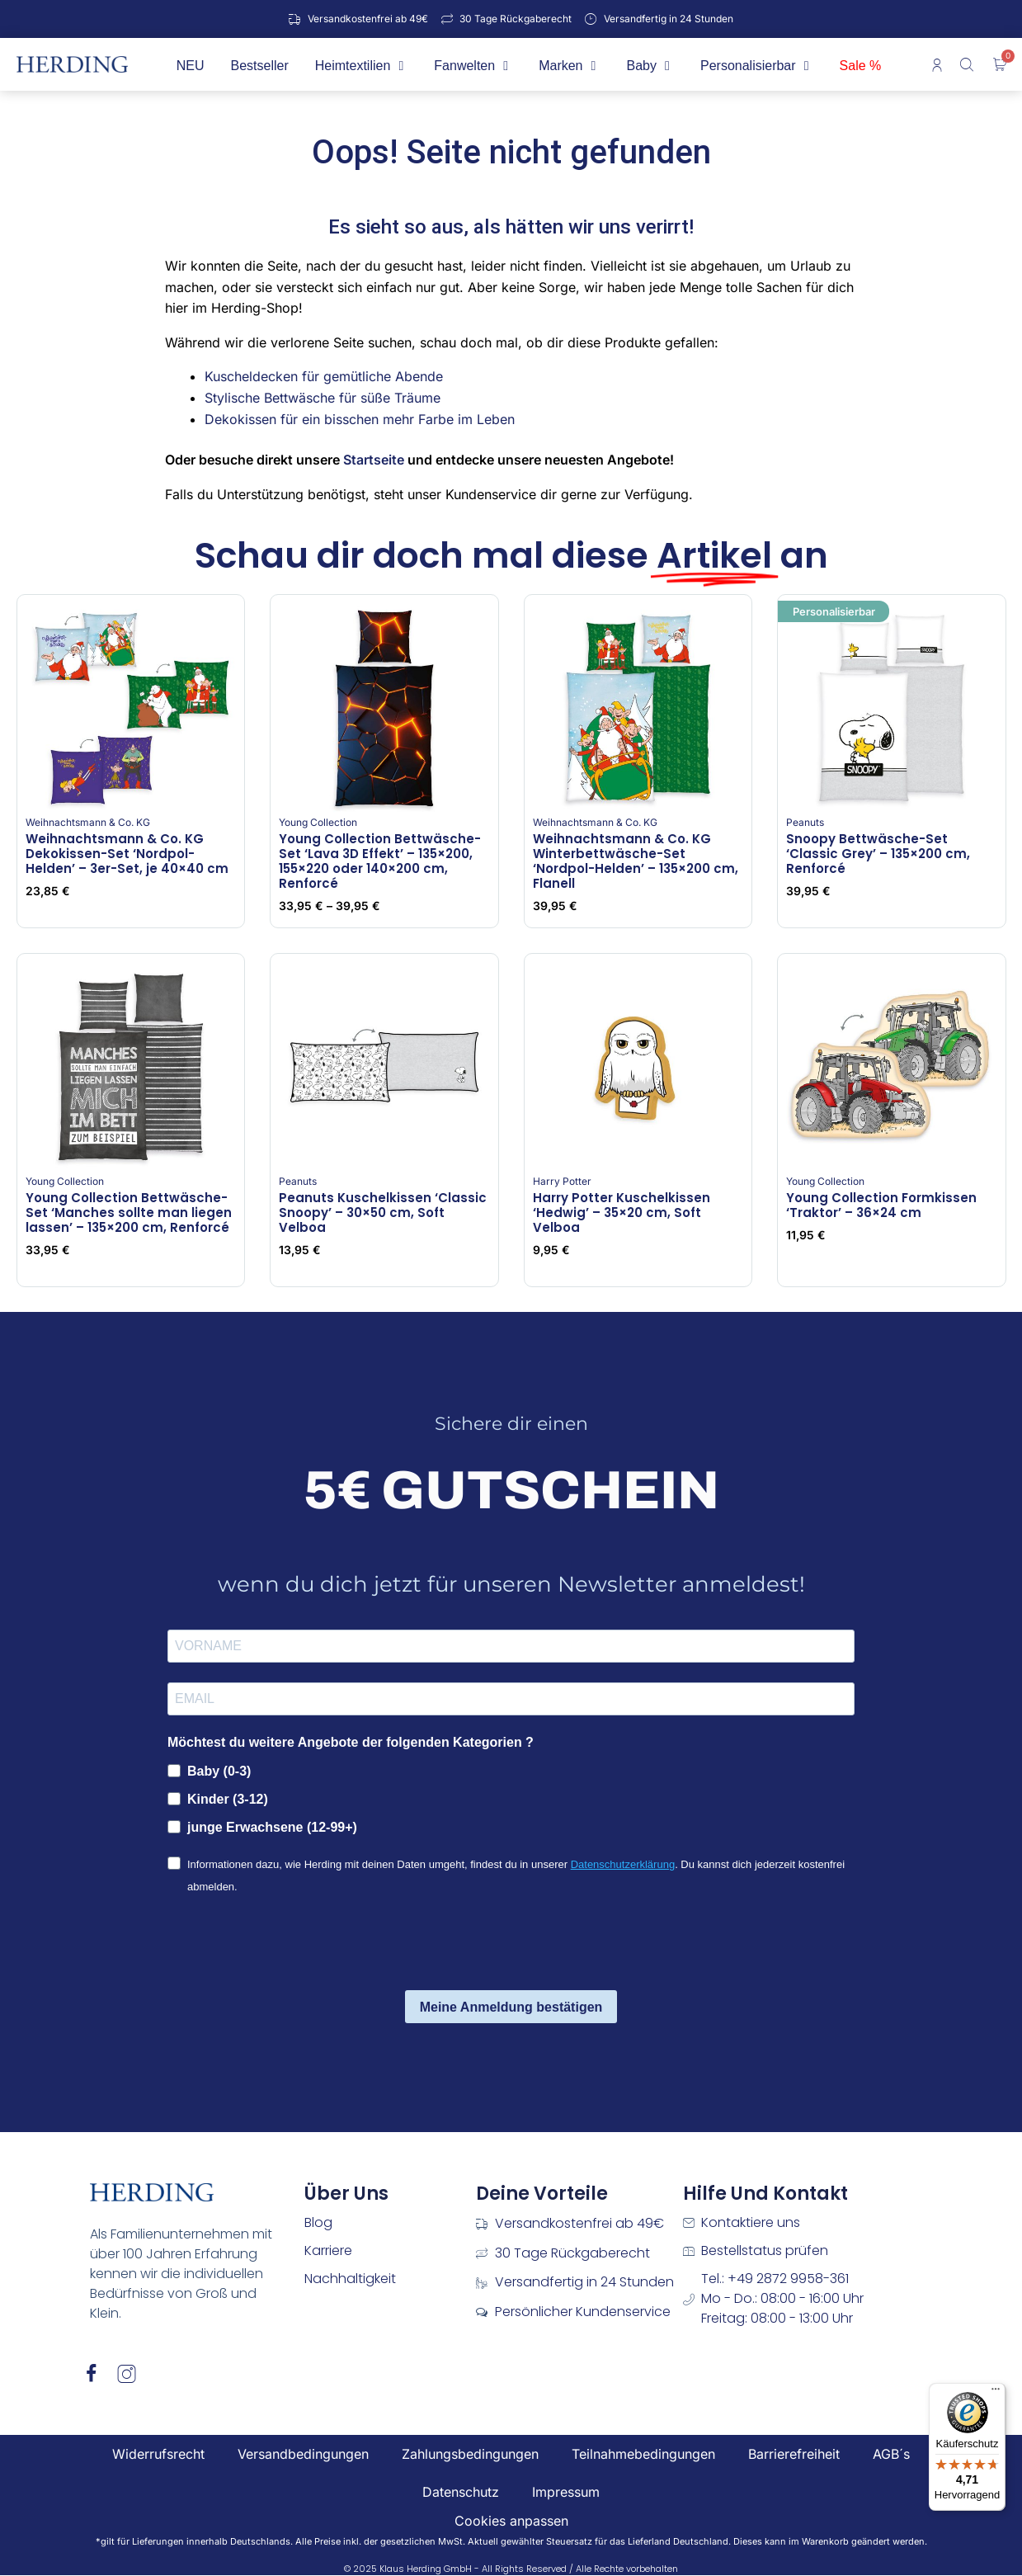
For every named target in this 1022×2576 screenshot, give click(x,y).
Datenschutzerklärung (623, 1864)
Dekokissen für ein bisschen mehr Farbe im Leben (360, 419)
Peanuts (805, 822)
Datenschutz (460, 2492)
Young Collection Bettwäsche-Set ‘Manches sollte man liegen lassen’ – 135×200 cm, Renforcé (129, 1212)
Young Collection (318, 822)
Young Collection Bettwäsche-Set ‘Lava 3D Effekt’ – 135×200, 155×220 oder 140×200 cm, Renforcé (380, 861)
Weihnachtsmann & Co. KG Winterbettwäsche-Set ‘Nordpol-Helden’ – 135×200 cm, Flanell (635, 861)
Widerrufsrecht (158, 2454)
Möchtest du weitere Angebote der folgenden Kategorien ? (350, 1742)
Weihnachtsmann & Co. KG (88, 822)
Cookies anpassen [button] (511, 2520)
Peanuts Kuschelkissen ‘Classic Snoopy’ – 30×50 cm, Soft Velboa (383, 1212)
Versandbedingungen (303, 2454)
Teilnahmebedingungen (643, 2454)
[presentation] (292, 1945)
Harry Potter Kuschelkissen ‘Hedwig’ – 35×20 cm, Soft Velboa (621, 1212)
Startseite (373, 459)
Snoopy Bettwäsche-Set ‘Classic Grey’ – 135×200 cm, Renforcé (878, 853)
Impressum (566, 2492)
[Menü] (996, 2393)
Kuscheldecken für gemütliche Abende (324, 376)
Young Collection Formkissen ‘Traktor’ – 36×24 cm (881, 1205)
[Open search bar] (968, 64)
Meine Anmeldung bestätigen (511, 2007)
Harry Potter (562, 1181)
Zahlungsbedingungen (470, 2454)
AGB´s (891, 2454)
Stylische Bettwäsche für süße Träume (322, 397)
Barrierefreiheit (794, 2454)
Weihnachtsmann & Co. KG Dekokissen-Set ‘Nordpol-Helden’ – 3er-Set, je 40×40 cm (127, 853)
